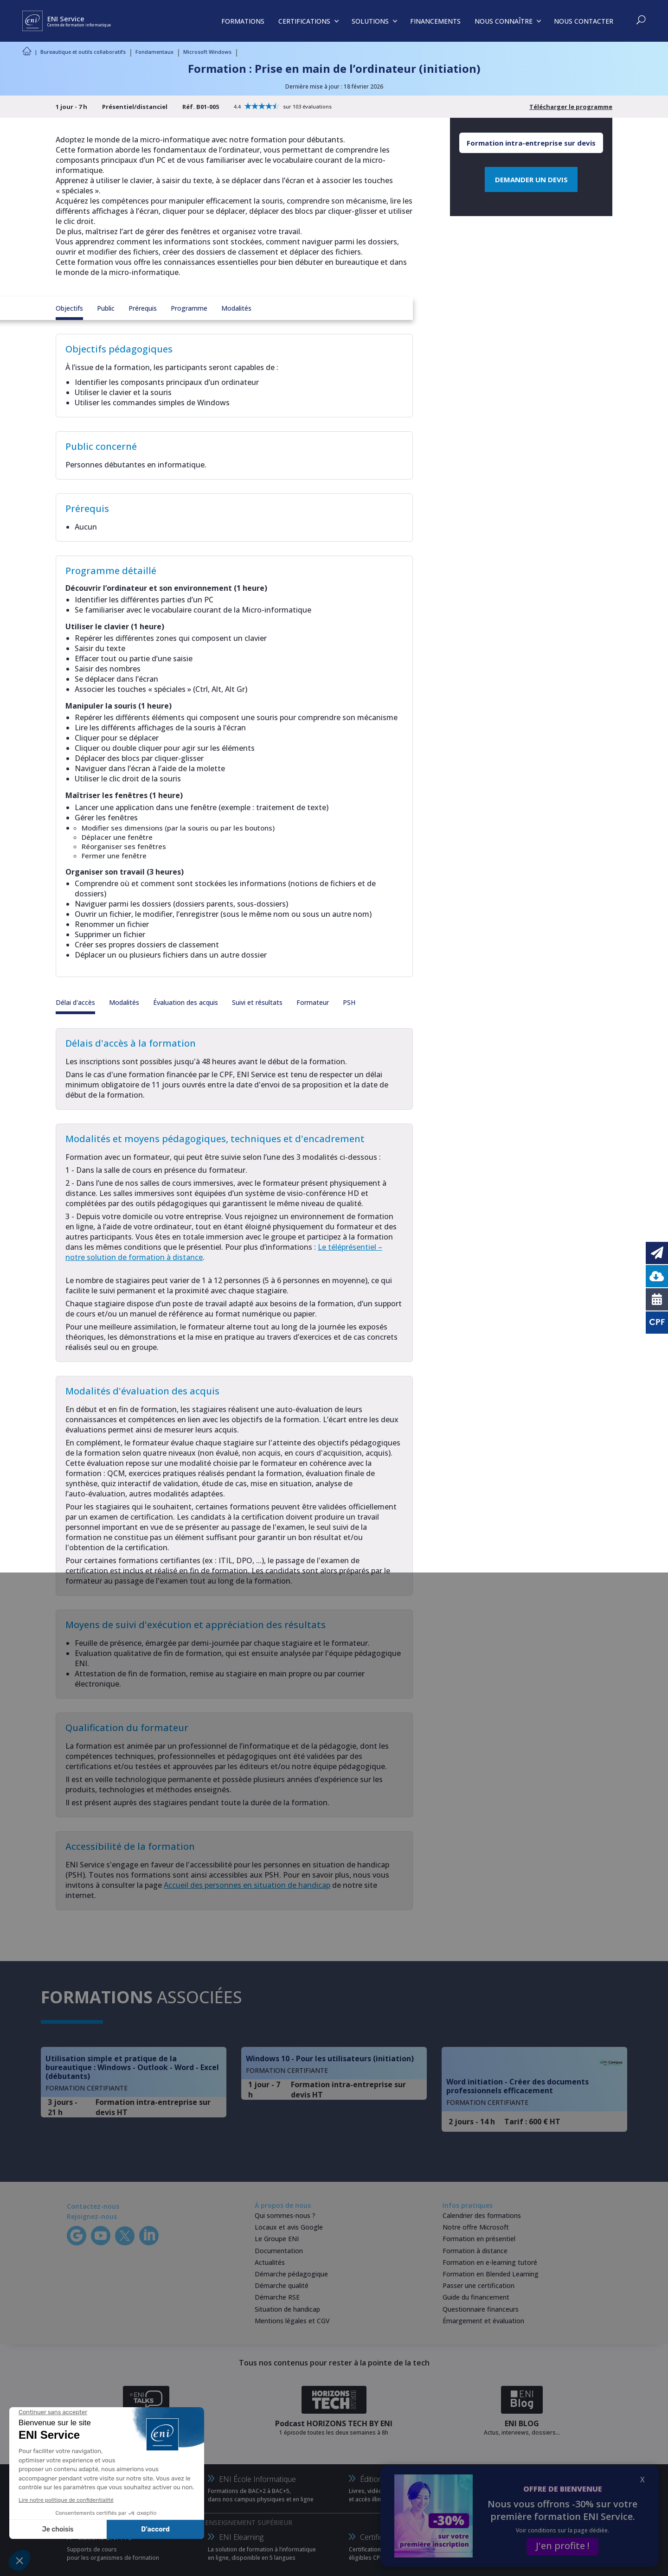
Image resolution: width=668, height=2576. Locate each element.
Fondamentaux (154, 51)
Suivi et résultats (257, 1002)
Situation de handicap (287, 2309)
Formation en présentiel (479, 2238)
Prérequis (142, 308)
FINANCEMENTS (435, 21)
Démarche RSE (277, 2297)
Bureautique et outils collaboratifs (83, 51)
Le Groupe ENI (277, 2238)
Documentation (279, 2250)
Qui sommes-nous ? (285, 2215)
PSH (349, 1002)
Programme (189, 308)
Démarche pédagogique (291, 2273)
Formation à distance (475, 2250)
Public (106, 308)
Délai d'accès (75, 1002)
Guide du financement (476, 2297)
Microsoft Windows (207, 51)
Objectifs (69, 308)
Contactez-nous (93, 2206)
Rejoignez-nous (92, 2216)
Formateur (312, 1002)
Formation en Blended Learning (491, 2273)
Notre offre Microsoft (476, 2227)
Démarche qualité (281, 2285)
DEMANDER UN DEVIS (531, 179)
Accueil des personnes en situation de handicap (247, 1885)
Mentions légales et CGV (292, 2320)
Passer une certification (478, 2285)
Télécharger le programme (570, 106)
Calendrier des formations (482, 2215)
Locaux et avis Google (289, 2227)
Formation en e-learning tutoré (490, 2262)
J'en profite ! (562, 2545)
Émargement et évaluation (483, 2320)
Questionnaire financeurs (481, 2309)
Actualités (270, 2262)
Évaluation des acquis (185, 1002)
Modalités (236, 308)
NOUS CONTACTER (583, 21)
